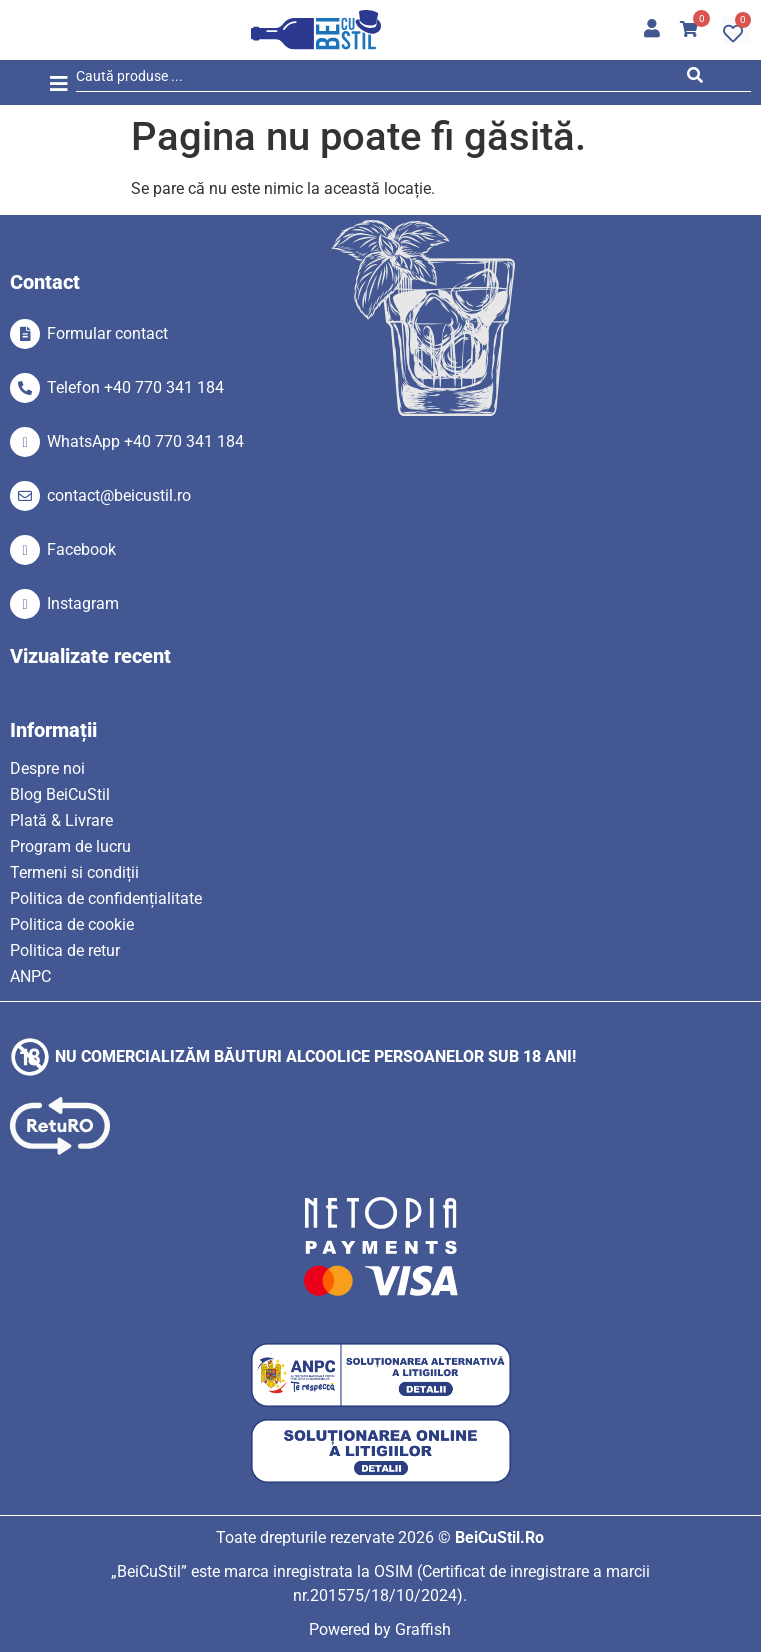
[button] (58, 84)
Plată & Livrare (61, 820)
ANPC (30, 976)
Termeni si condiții (74, 872)
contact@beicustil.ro (119, 495)
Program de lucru (70, 846)
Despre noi (47, 768)
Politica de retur (65, 950)
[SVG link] (316, 30)
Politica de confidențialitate (106, 898)
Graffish (423, 1629)
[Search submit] (700, 79)
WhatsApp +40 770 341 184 (145, 441)
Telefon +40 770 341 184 (135, 387)
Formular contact (107, 333)
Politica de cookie (72, 924)
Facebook (81, 549)
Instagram (83, 603)
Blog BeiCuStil (60, 794)
